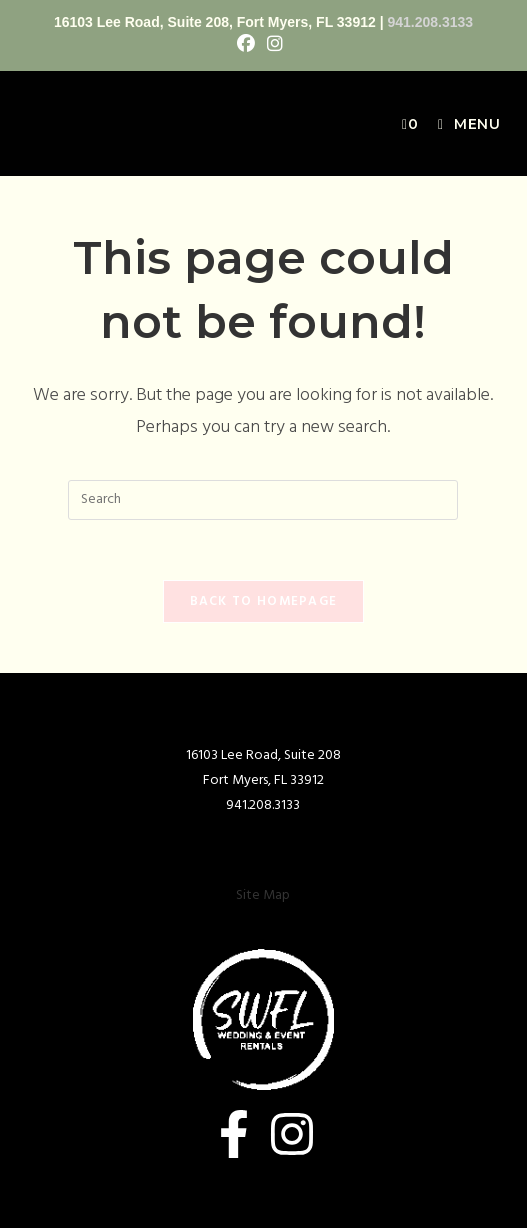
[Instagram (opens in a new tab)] (275, 45)
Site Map (263, 895)
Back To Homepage (264, 601)
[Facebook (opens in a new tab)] (249, 45)
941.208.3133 (430, 22)
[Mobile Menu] (462, 124)
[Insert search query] (263, 500)
